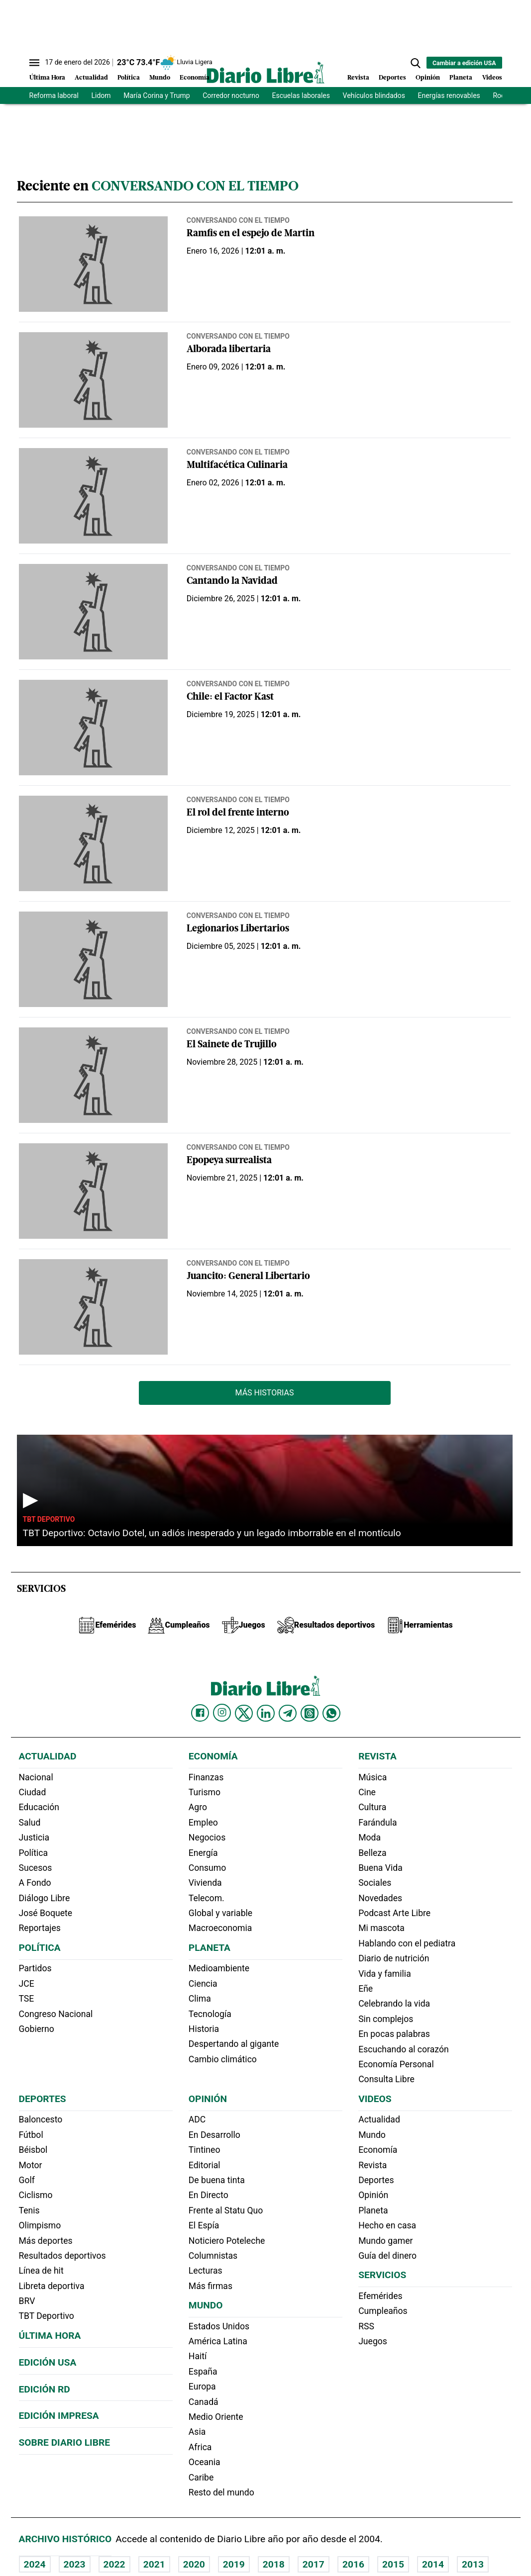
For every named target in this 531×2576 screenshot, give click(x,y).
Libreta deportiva (52, 2286)
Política (128, 78)
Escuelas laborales (301, 95)
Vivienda (205, 1883)
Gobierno (36, 2029)
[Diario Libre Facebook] (200, 1713)
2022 (114, 2564)
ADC (197, 2119)
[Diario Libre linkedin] (266, 1713)
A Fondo (35, 1883)
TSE (26, 1999)
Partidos (35, 1968)
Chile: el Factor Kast (230, 697)
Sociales (374, 1883)
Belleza (372, 1853)
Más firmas (210, 2286)
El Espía (204, 2225)
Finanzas (206, 1777)
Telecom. (206, 1898)
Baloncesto (41, 2119)
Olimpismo (40, 2225)
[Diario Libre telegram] (288, 1713)
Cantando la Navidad (232, 581)
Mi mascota (381, 1928)
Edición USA (48, 2362)
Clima (200, 1999)
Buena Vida (380, 1868)
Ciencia (203, 1984)
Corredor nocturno (231, 95)
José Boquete (46, 1913)
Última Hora (47, 78)
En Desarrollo (214, 2135)
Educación (39, 1807)
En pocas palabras (394, 2034)
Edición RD (44, 2389)
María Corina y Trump (156, 95)
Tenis (29, 2210)
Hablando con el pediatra (406, 1943)
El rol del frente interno (238, 813)
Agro (198, 1807)
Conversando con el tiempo (238, 220)
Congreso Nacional (56, 2014)
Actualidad (91, 78)
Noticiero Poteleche (227, 2241)
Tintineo (204, 2150)
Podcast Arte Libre (394, 1913)
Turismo (204, 1792)
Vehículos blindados (374, 95)
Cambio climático (223, 2059)
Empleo (203, 1823)
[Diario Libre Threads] (310, 1713)
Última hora (50, 2335)
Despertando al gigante (234, 2044)
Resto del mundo (221, 2492)
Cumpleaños (382, 2311)
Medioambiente (219, 1968)
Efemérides (380, 2296)
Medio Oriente (216, 2417)
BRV (27, 2301)
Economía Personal (396, 2064)
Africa (200, 2447)
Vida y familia (384, 1974)
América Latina (218, 2341)
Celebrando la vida (394, 2004)
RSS (366, 2326)
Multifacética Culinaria (237, 465)
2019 (234, 2564)
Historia (204, 2029)
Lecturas (205, 2271)
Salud (30, 1823)
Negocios (207, 1837)
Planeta (460, 78)
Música (372, 1777)
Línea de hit (41, 2271)
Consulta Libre (386, 2079)
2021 (154, 2564)
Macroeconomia (220, 1928)
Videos (492, 78)
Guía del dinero (387, 2256)
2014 (433, 2564)
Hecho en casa (387, 2225)
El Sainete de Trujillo (232, 1045)
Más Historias (264, 1392)
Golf (27, 2180)
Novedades (380, 1898)
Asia (197, 2432)
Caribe (201, 2478)
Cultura (372, 1807)
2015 (393, 2564)
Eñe (365, 1989)
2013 (473, 2564)
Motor (30, 2165)
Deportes (392, 78)
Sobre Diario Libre (64, 2442)
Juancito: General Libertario (248, 1277)
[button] (416, 63)
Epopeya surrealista (229, 1161)
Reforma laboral (54, 95)
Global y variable (220, 1913)
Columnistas (213, 2256)
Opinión (428, 78)
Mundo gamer (385, 2241)
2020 (194, 2564)
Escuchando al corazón (403, 2049)
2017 (313, 2564)
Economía (195, 78)
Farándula (377, 1823)
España (203, 2372)
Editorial (204, 2165)
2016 (353, 2564)
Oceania (204, 2462)
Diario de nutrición (393, 1958)
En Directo (208, 2195)
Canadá (203, 2402)
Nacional (36, 1777)
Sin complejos (385, 2019)
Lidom (100, 95)
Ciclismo (36, 2195)
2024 (35, 2564)
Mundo (159, 78)
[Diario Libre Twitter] (244, 1713)
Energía (203, 1853)
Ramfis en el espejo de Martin (251, 234)
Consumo (207, 1868)
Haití (198, 2356)
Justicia (34, 1837)
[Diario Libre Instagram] (222, 1713)
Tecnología (210, 2014)
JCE (26, 1984)
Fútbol (31, 2135)
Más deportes (46, 2241)
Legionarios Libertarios (238, 929)
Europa (202, 2387)
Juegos (372, 2341)
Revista (358, 78)
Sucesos (35, 1868)
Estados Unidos (219, 2326)
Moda (369, 1837)
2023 (75, 2564)
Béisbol (33, 2150)
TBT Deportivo (49, 1519)
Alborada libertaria (229, 350)
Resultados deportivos (62, 2256)
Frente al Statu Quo (226, 2210)
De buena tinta (217, 2180)
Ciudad (32, 1792)
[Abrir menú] (34, 63)
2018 (274, 2564)
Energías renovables (449, 95)
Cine (367, 1792)
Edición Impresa (59, 2415)
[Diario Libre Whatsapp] (331, 1713)
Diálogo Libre (44, 1898)
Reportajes (40, 1928)
